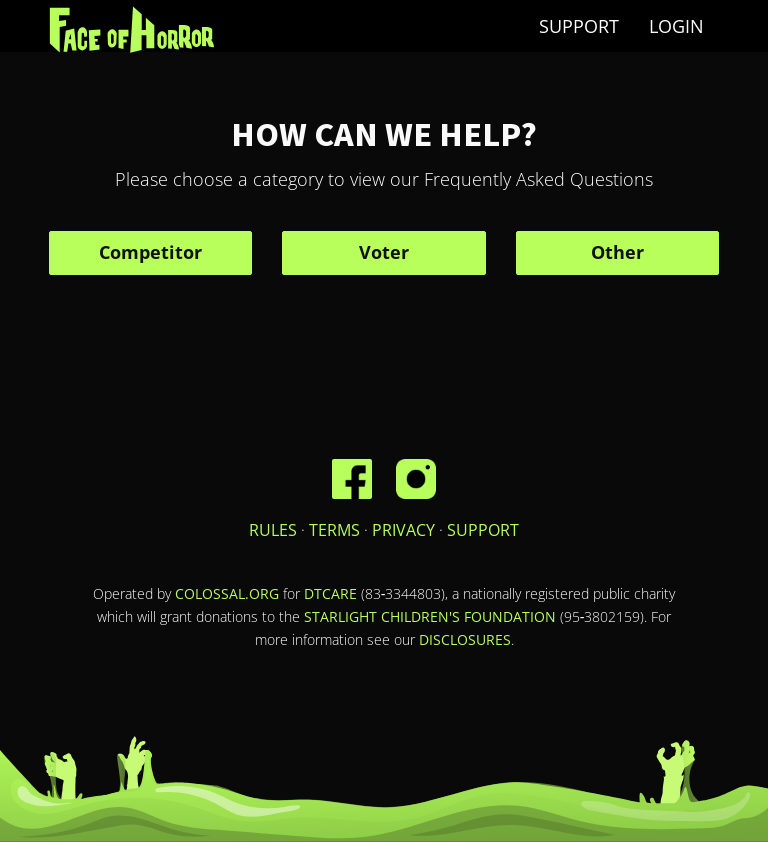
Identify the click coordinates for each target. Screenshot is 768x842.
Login (676, 26)
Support (579, 26)
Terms (334, 530)
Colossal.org (227, 593)
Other (617, 252)
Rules (273, 530)
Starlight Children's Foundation (430, 616)
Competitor (150, 252)
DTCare (330, 593)
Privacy (403, 530)
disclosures (465, 639)
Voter (384, 252)
